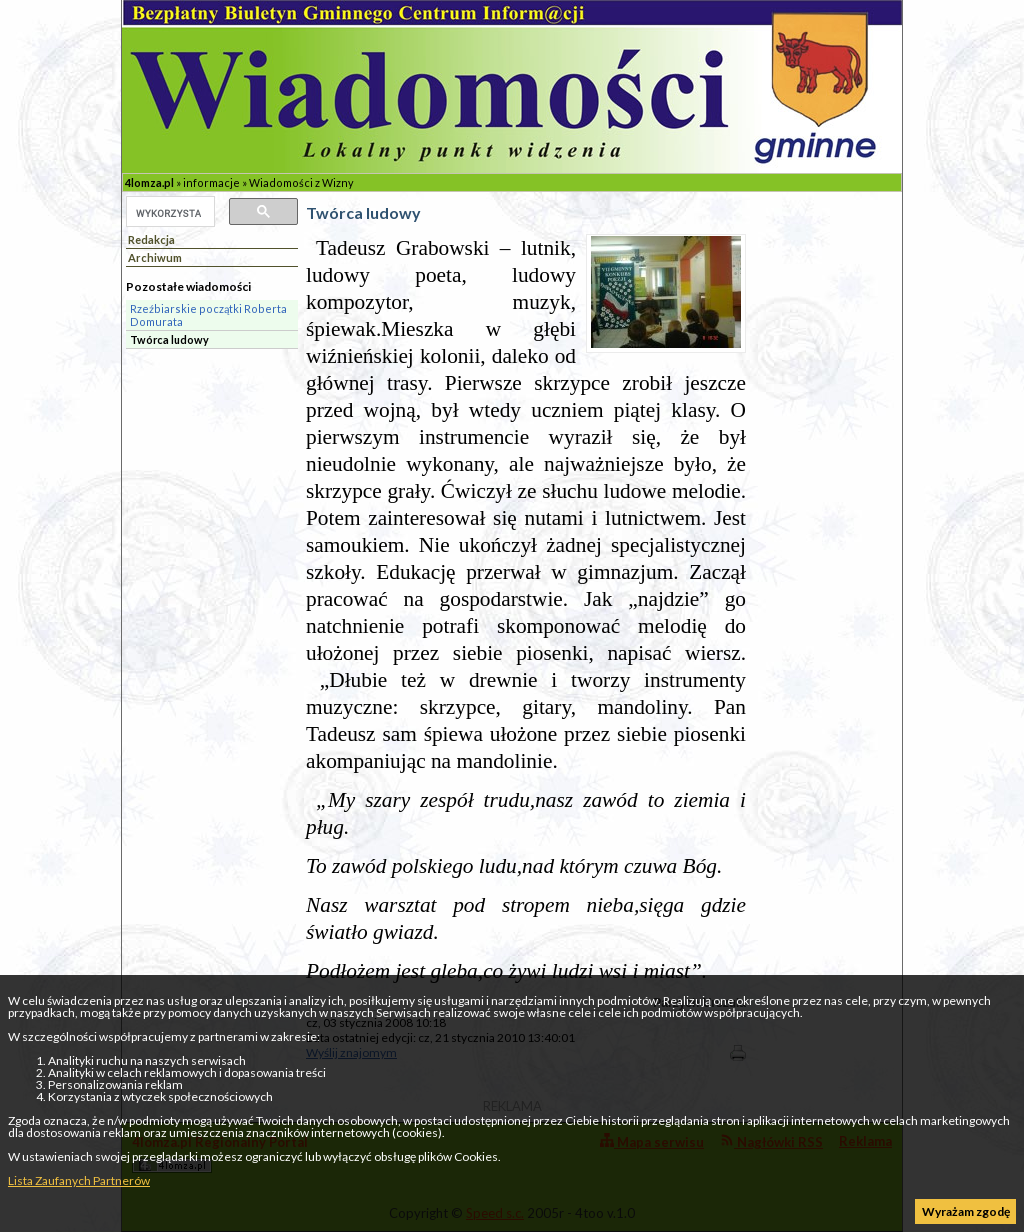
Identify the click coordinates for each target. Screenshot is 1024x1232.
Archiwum (155, 257)
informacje (211, 182)
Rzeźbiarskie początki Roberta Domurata (208, 315)
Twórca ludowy (169, 339)
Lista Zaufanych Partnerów (79, 1180)
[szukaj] (168, 213)
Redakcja (151, 239)
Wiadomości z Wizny (301, 182)
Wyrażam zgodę (966, 1211)
